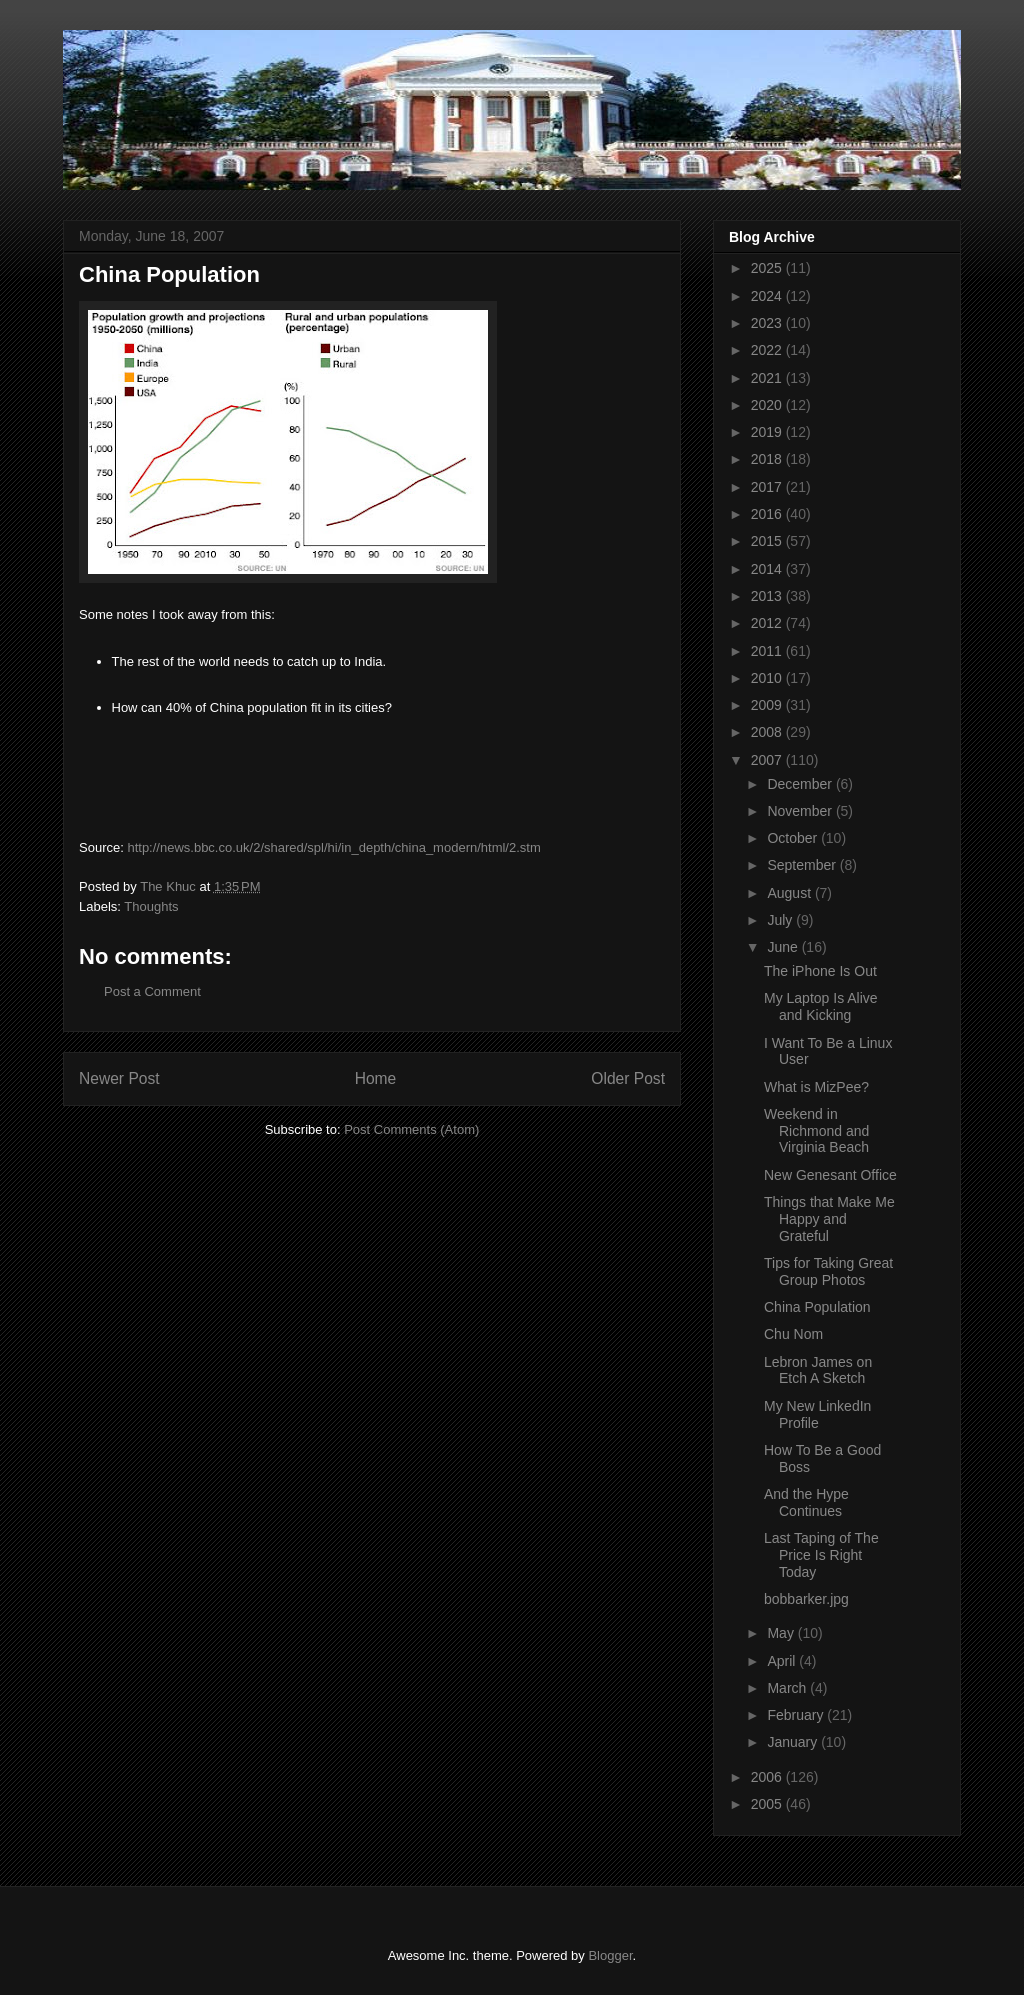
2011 (768, 651)
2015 (768, 541)
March (788, 1688)
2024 (768, 296)
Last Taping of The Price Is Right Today (821, 1555)
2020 (768, 405)
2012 (768, 623)
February (797, 1715)
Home (376, 1078)
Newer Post (119, 1078)
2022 (768, 350)
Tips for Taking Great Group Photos (828, 1271)
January (794, 1742)
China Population (817, 1307)
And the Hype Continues (806, 1502)
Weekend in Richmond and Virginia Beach (816, 1131)
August (790, 893)
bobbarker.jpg (806, 1599)
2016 (768, 514)
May (782, 1633)
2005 (768, 1804)
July (781, 920)
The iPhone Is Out (820, 971)
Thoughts (151, 906)
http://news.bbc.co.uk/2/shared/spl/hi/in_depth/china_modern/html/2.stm (333, 847)
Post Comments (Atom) (411, 1129)
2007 (768, 760)
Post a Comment (152, 991)
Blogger (610, 1955)
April (783, 1661)
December (801, 784)
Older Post (628, 1078)
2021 (768, 378)
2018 (768, 459)
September (803, 865)
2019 (768, 432)
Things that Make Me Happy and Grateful (829, 1219)
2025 (768, 268)
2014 (768, 569)
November (801, 811)
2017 (768, 487)
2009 (768, 705)
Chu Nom (793, 1334)
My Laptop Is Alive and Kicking (821, 1006)
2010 (768, 678)
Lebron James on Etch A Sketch (818, 1370)
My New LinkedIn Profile (817, 1414)
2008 (768, 732)
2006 (768, 1777)
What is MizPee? (816, 1087)
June (784, 947)
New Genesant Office (830, 1175)
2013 (768, 596)
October (794, 838)
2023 (768, 323)
